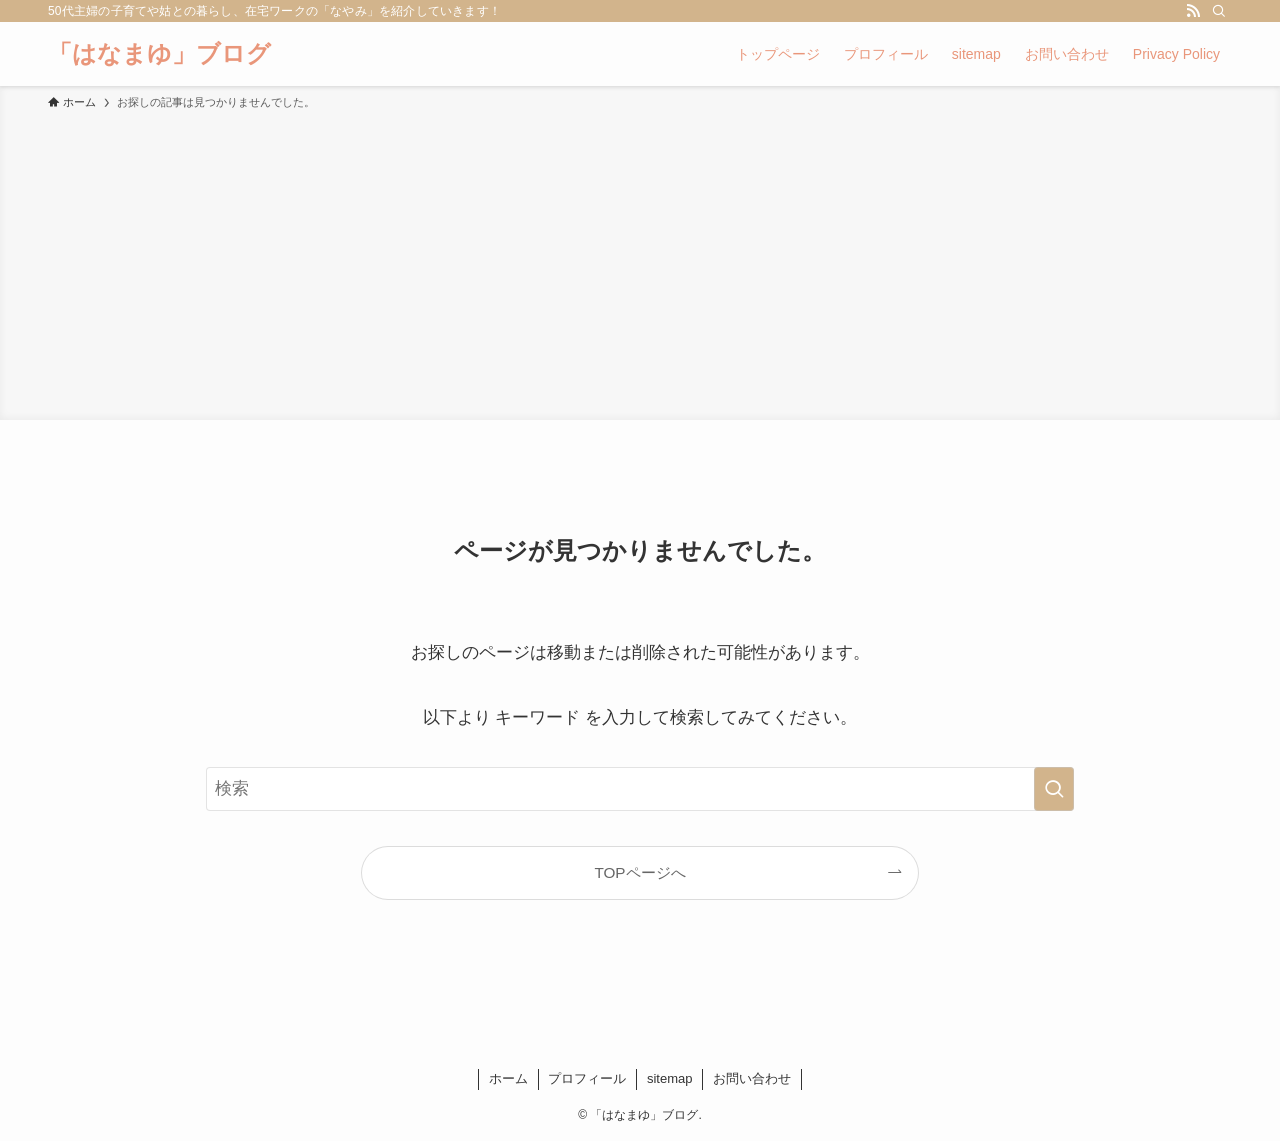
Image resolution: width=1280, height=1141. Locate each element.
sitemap (670, 1078)
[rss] (1193, 11)
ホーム (508, 1078)
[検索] (1219, 11)
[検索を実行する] (1054, 789)
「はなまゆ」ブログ (159, 54)
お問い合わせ (752, 1078)
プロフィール (587, 1078)
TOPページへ (639, 872)
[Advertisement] (640, 262)
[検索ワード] (640, 789)
